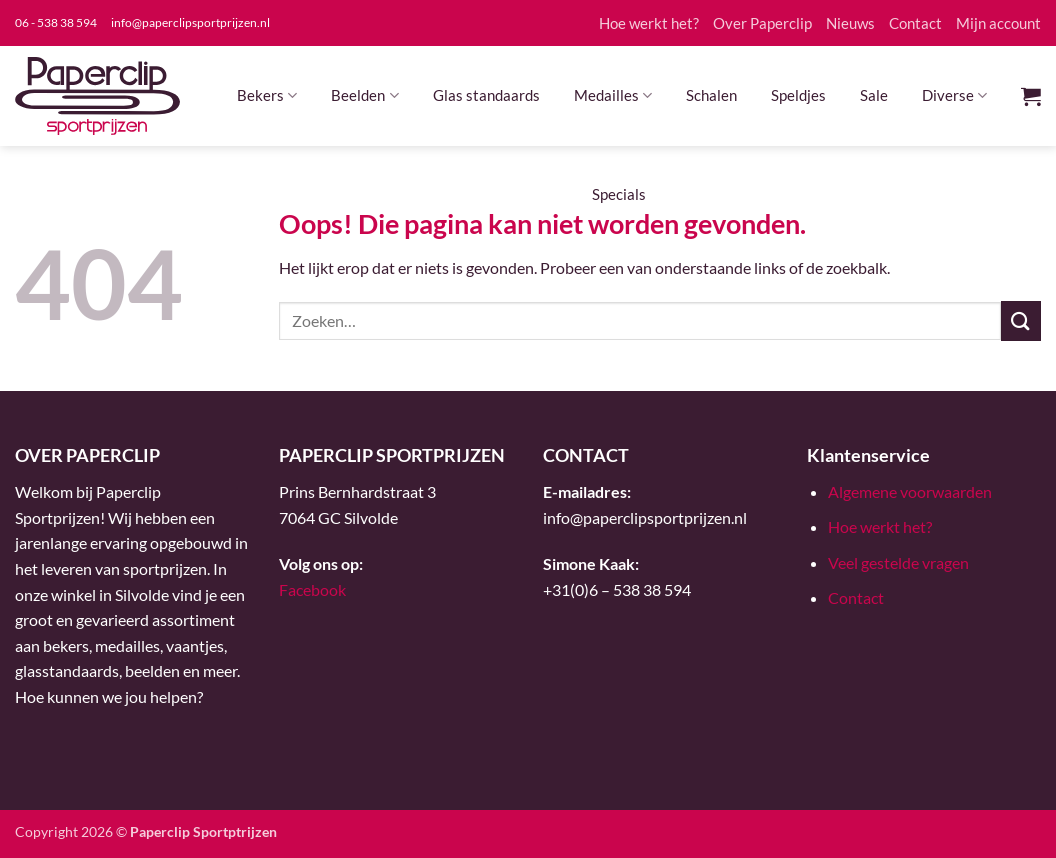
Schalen (711, 95)
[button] (1031, 96)
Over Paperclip (762, 23)
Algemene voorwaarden (910, 491)
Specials (619, 194)
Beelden (364, 95)
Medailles (613, 95)
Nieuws (850, 23)
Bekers (267, 95)
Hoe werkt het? (649, 23)
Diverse (954, 95)
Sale (874, 95)
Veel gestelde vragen (898, 562)
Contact (915, 23)
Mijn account (998, 23)
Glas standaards (486, 95)
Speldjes (798, 95)
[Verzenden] (1021, 320)
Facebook (312, 589)
